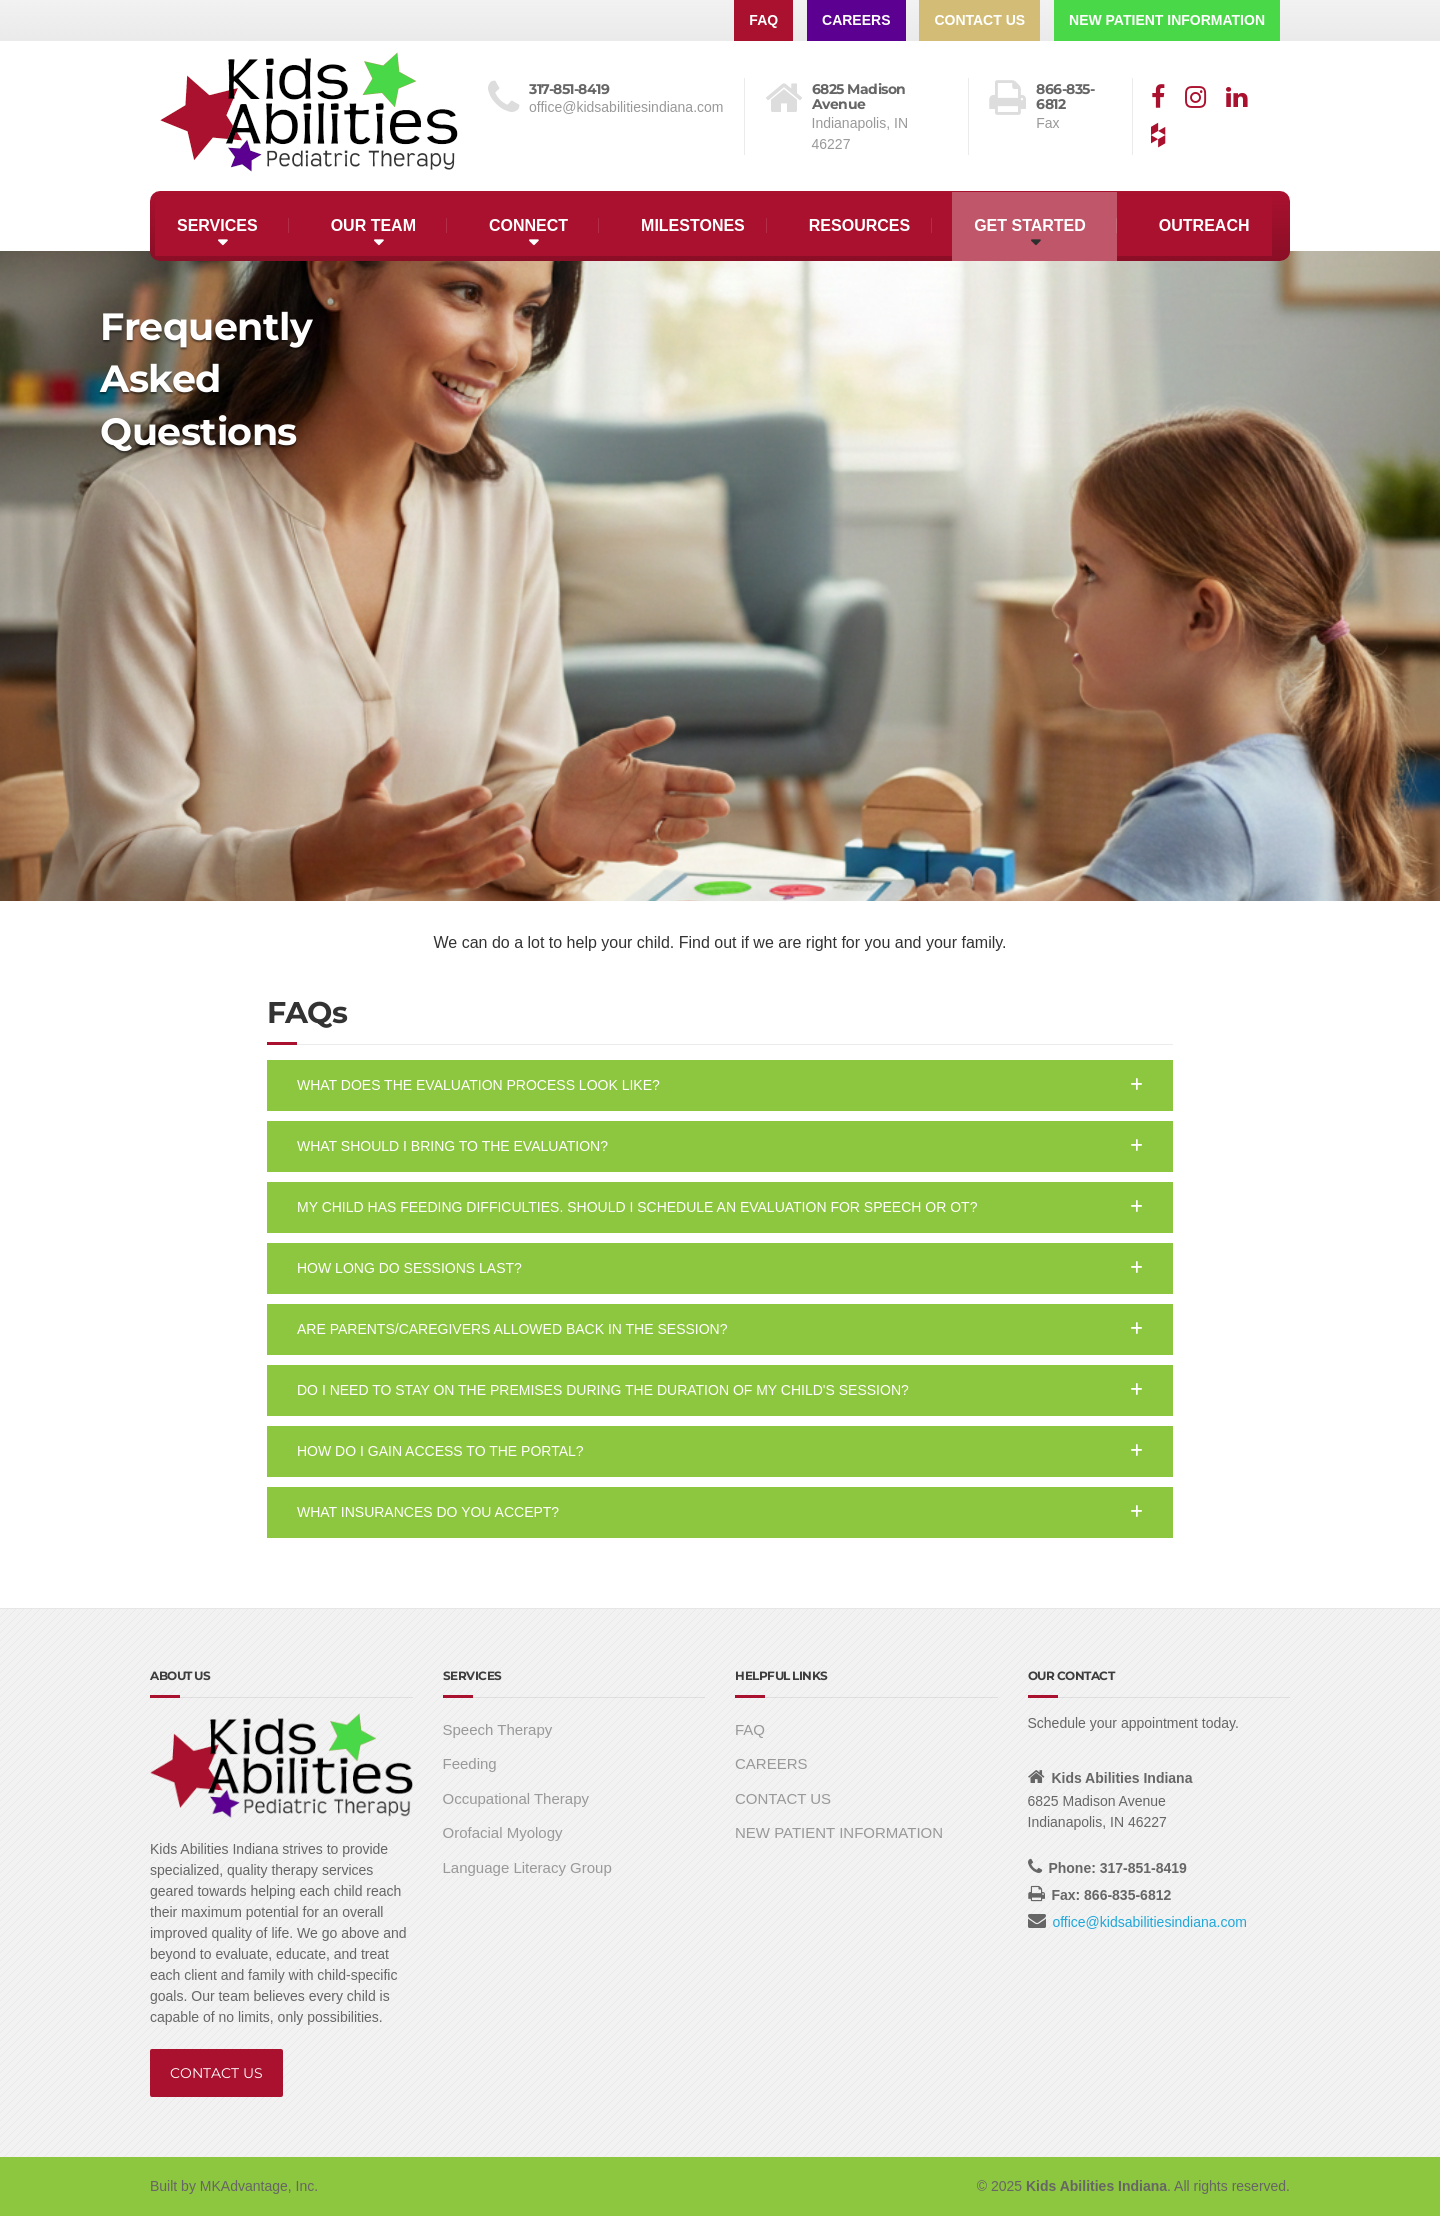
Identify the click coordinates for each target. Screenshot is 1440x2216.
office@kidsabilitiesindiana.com (1149, 1922)
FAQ (763, 20)
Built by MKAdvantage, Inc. (234, 2186)
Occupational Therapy (516, 1798)
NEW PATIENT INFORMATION (1167, 20)
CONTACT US (979, 20)
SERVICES (217, 225)
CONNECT (528, 225)
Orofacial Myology (503, 1832)
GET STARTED (1030, 225)
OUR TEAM (373, 225)
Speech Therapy (498, 1729)
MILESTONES (693, 225)
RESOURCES (859, 225)
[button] (720, 1085)
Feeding (470, 1763)
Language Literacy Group (527, 1867)
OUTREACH (1204, 225)
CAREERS (856, 20)
